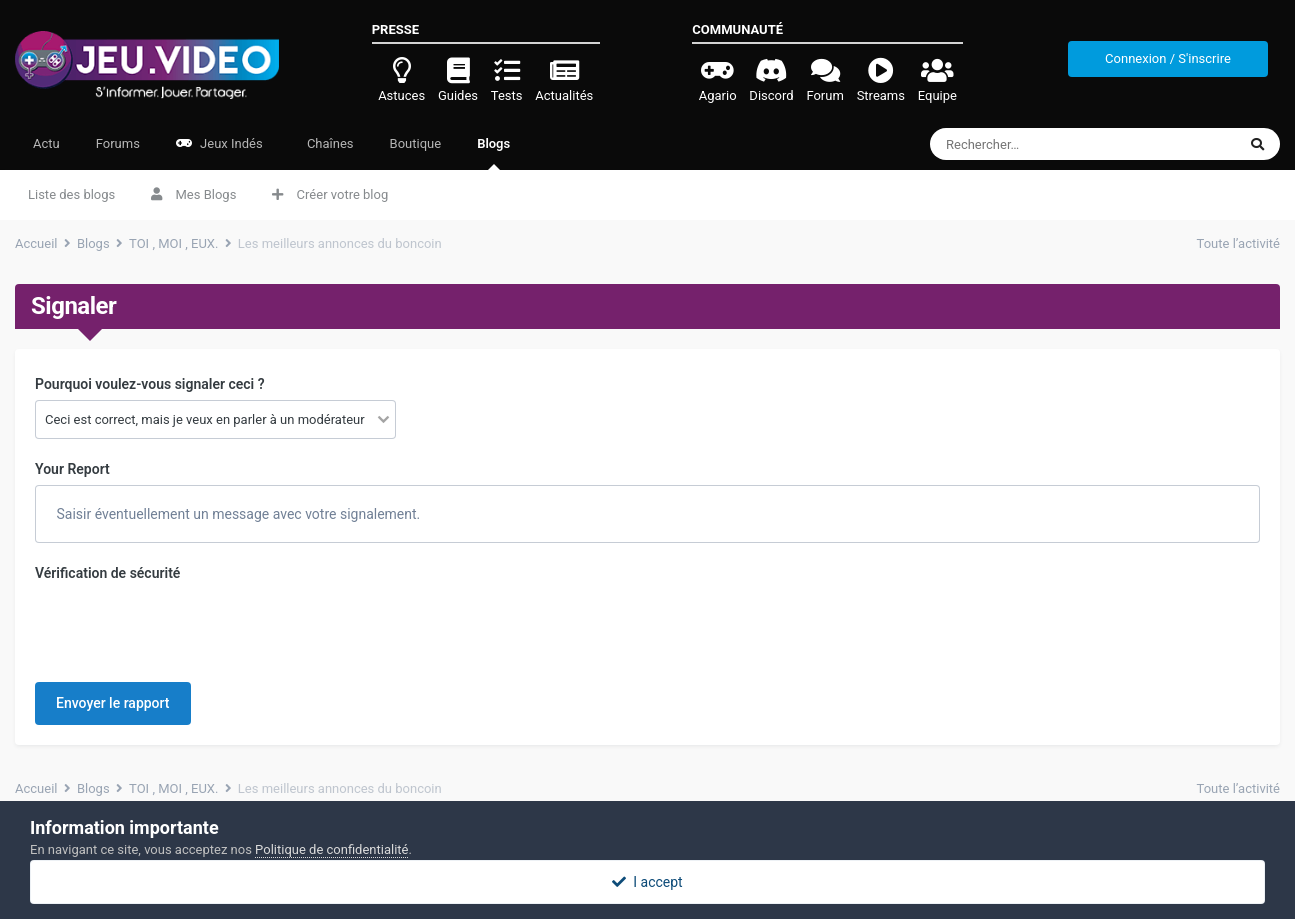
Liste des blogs (71, 194)
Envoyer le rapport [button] (113, 703)
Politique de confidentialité (331, 849)
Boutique (416, 143)
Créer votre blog (330, 194)
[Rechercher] (1046, 144)
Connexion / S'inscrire (1168, 58)
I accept (647, 882)
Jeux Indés (219, 143)
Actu (46, 143)
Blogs (493, 153)
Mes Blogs (193, 194)
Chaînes (329, 143)
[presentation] (187, 628)
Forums (118, 143)
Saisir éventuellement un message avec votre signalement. (236, 514)
